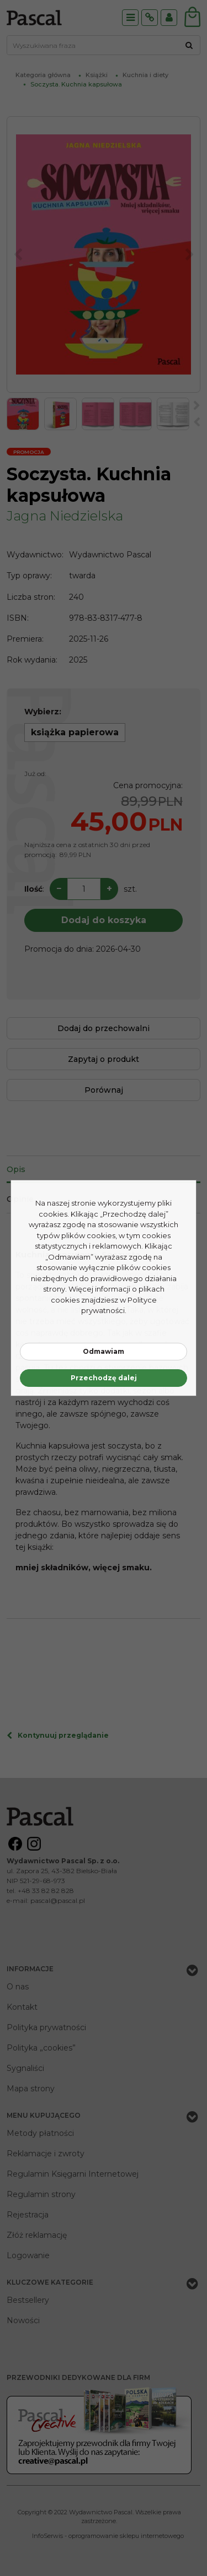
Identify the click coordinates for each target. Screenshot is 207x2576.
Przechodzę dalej (104, 1378)
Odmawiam (103, 1351)
